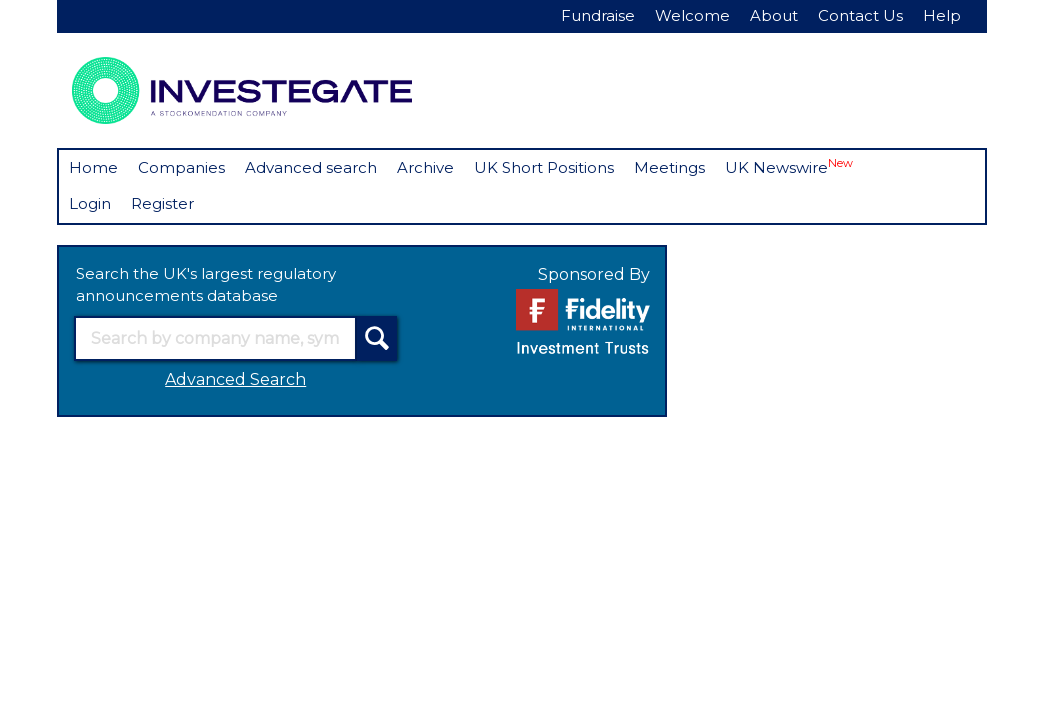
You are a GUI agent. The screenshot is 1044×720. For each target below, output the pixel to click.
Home (93, 167)
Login (90, 203)
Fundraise (598, 15)
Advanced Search (235, 379)
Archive (425, 167)
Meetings (669, 167)
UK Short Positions (544, 167)
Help (942, 15)
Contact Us (860, 15)
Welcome (692, 15)
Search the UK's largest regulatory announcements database (206, 285)
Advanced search (311, 167)
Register (162, 203)
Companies (181, 167)
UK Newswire (789, 166)
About (774, 15)
